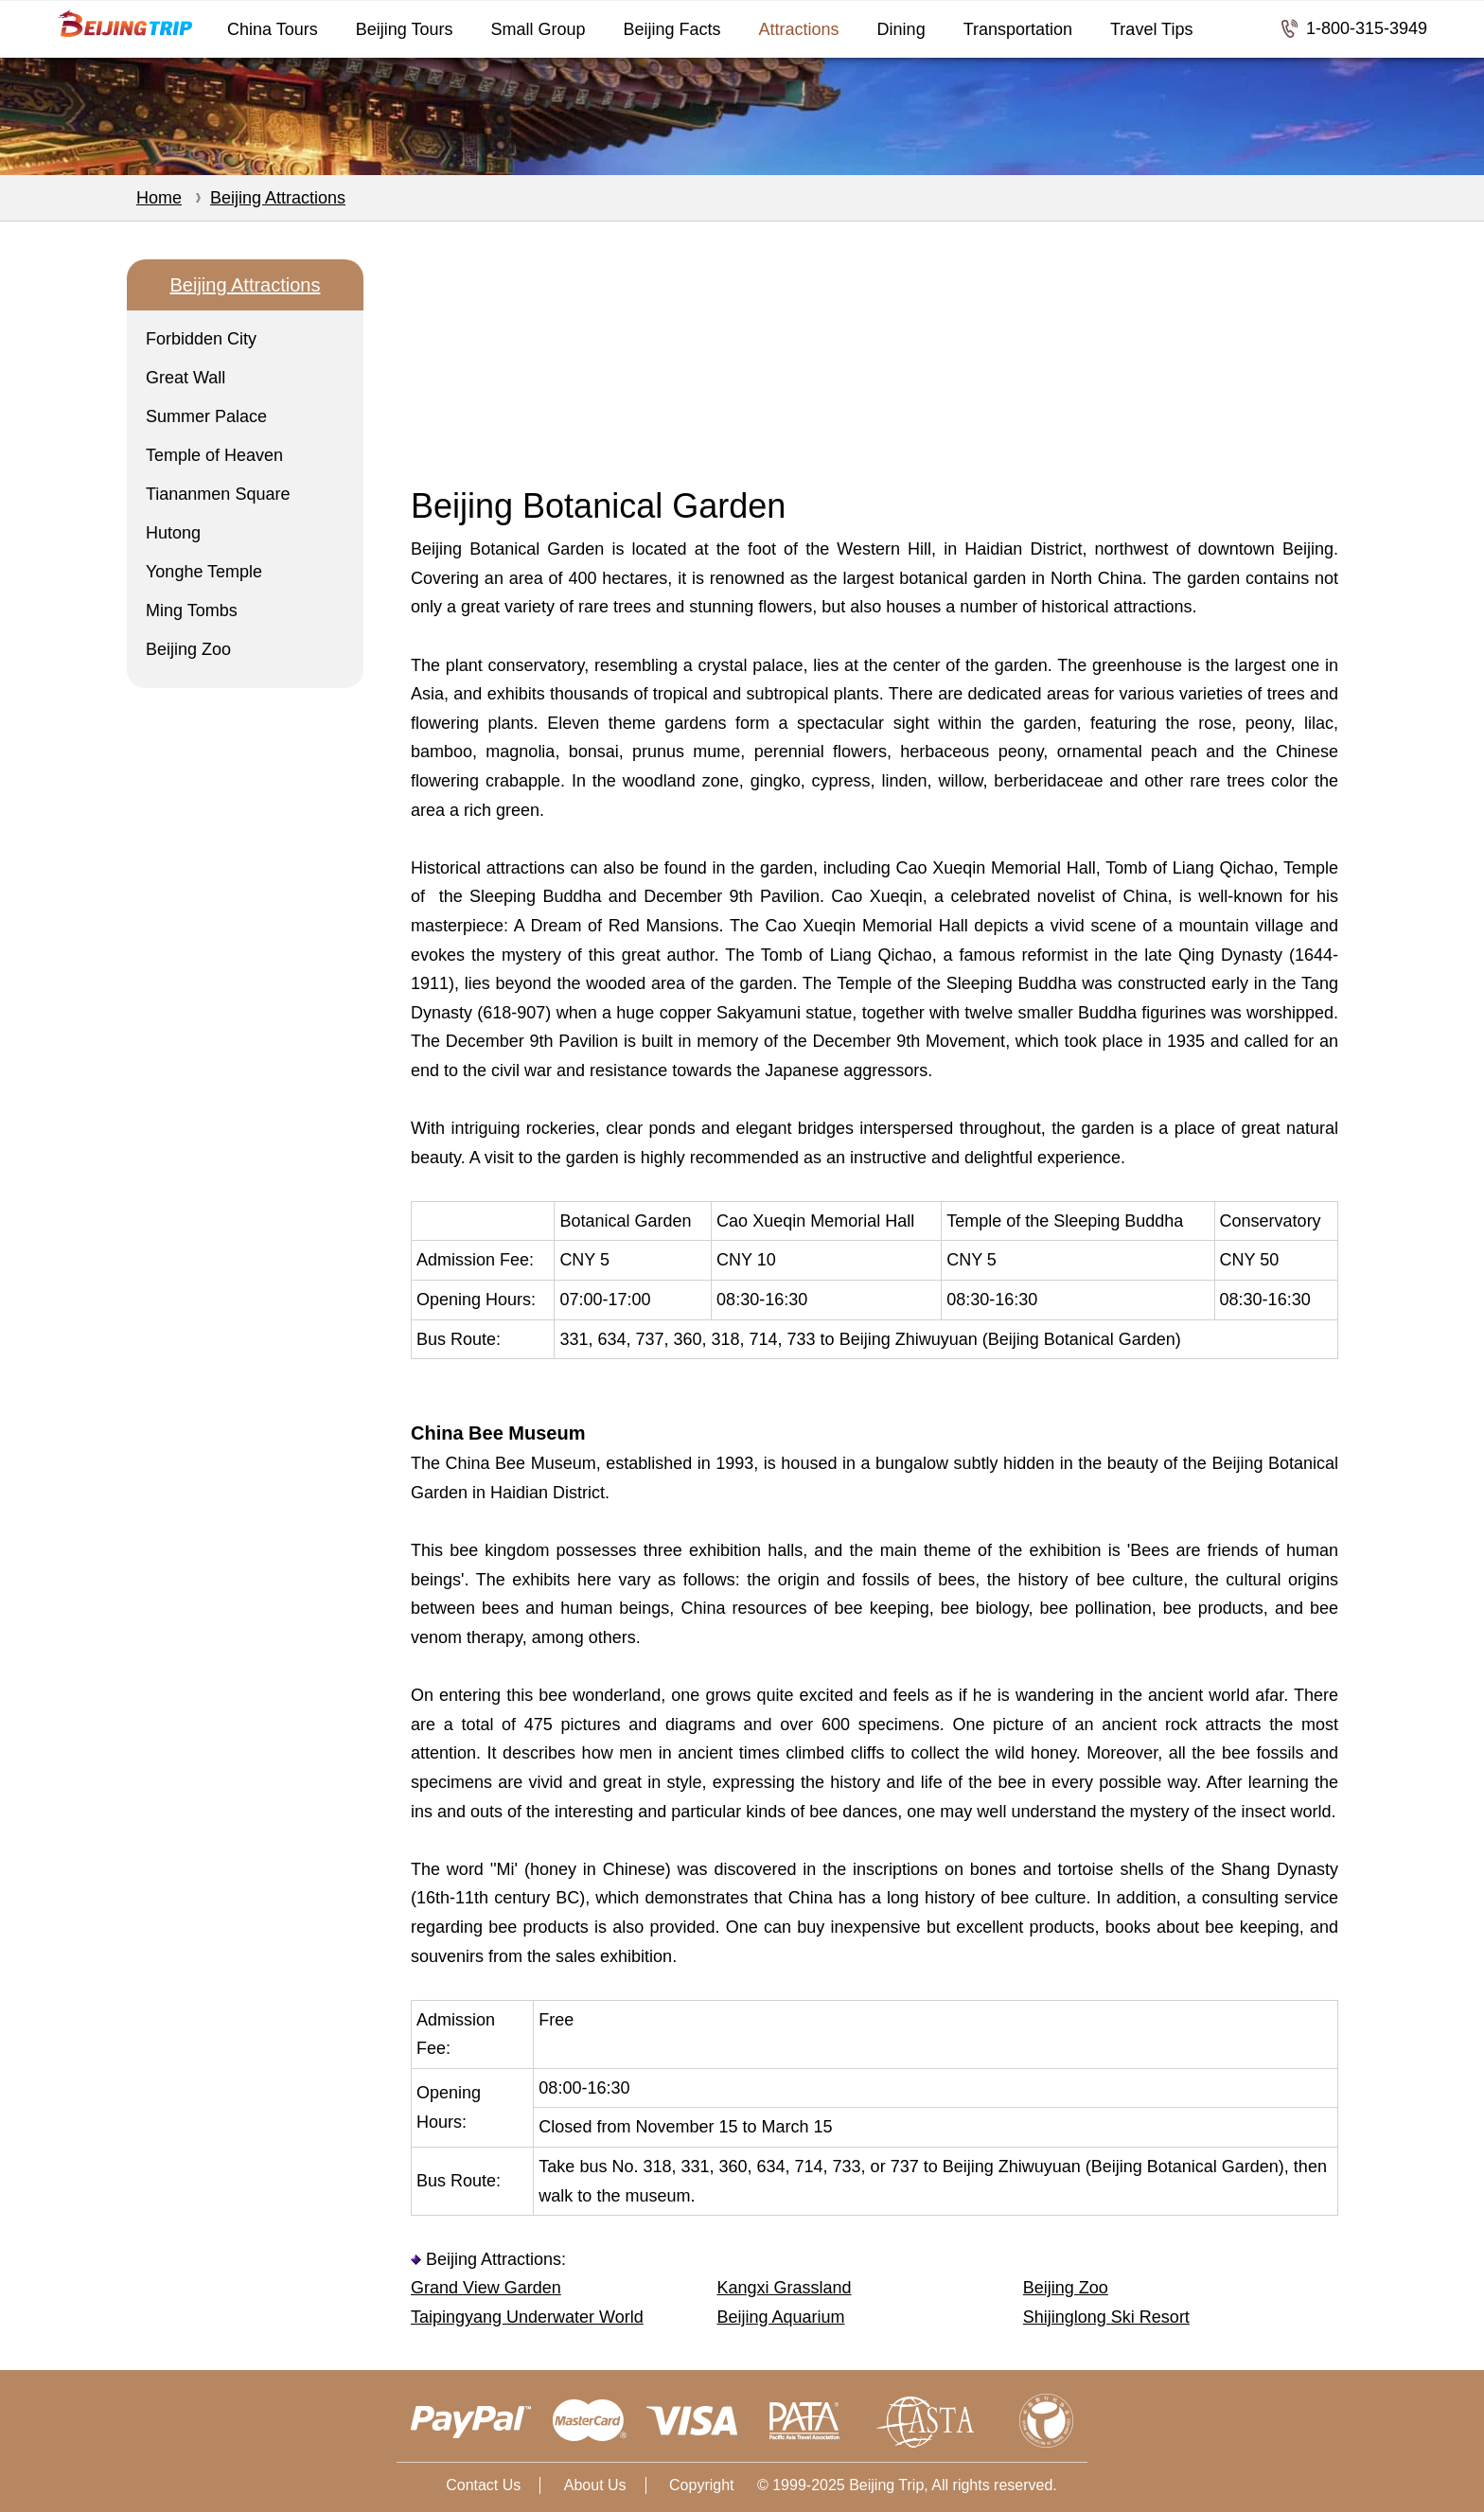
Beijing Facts (672, 29)
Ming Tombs (192, 610)
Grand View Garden (486, 2287)
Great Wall (185, 377)
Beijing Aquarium (780, 2317)
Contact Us (483, 2485)
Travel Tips (1151, 29)
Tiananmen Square (218, 494)
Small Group (537, 29)
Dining (901, 29)
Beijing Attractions (277, 197)
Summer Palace (206, 416)
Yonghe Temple (204, 571)
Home (159, 197)
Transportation (1017, 29)
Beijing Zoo (188, 649)
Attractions (799, 29)
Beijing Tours (404, 29)
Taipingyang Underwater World (527, 2317)
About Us (595, 2485)
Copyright (701, 2485)
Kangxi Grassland (783, 2287)
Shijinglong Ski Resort (1106, 2317)
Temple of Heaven (214, 455)
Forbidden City (201, 338)
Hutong (173, 532)
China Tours (272, 29)
